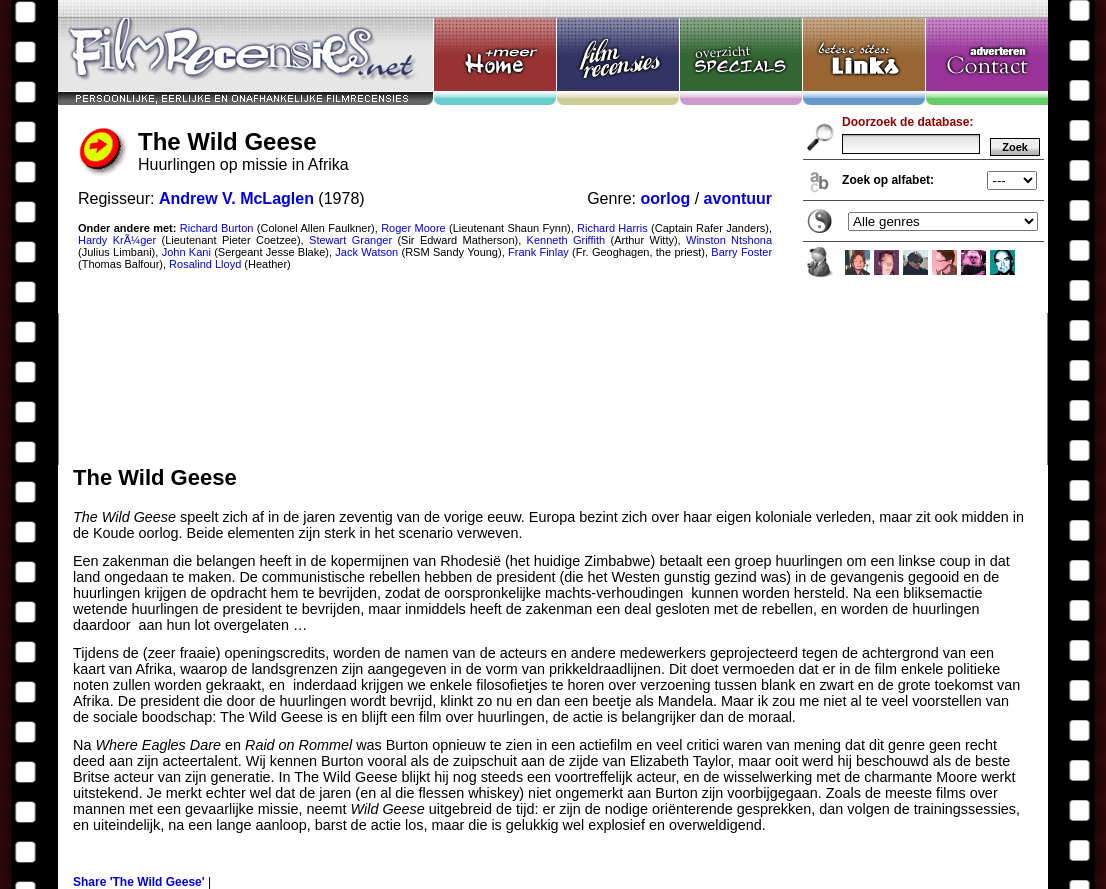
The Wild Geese (553, 232)
